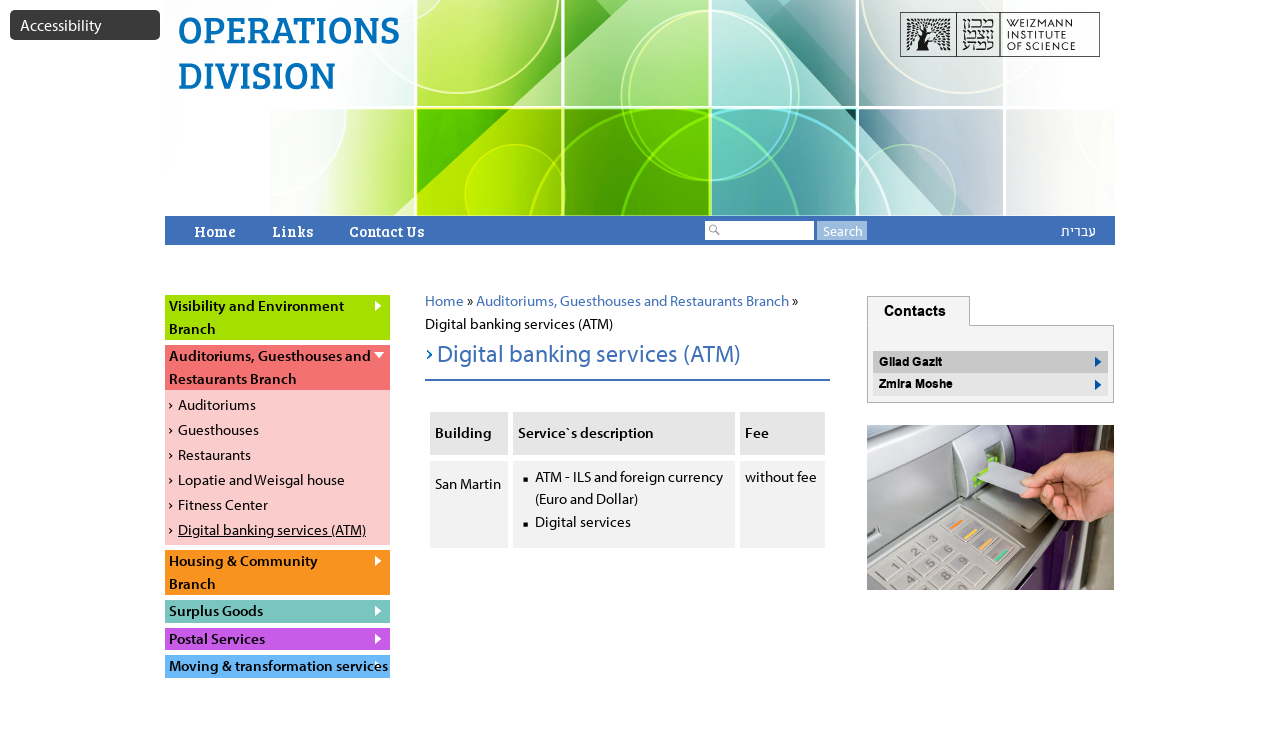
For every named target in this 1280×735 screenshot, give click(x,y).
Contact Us (386, 231)
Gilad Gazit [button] (910, 362)
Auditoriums (217, 404)
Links (292, 231)
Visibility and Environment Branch (256, 317)
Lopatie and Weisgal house (261, 479)
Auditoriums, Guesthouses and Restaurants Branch (632, 300)
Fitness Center (223, 504)
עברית (1078, 230)
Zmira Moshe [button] (916, 384)
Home (215, 231)
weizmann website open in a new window (1000, 38)
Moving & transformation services (278, 665)
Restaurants (214, 454)
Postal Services (217, 638)
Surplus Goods (216, 610)
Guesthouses (218, 429)
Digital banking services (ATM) (272, 529)
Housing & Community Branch (243, 572)
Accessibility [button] (61, 25)
